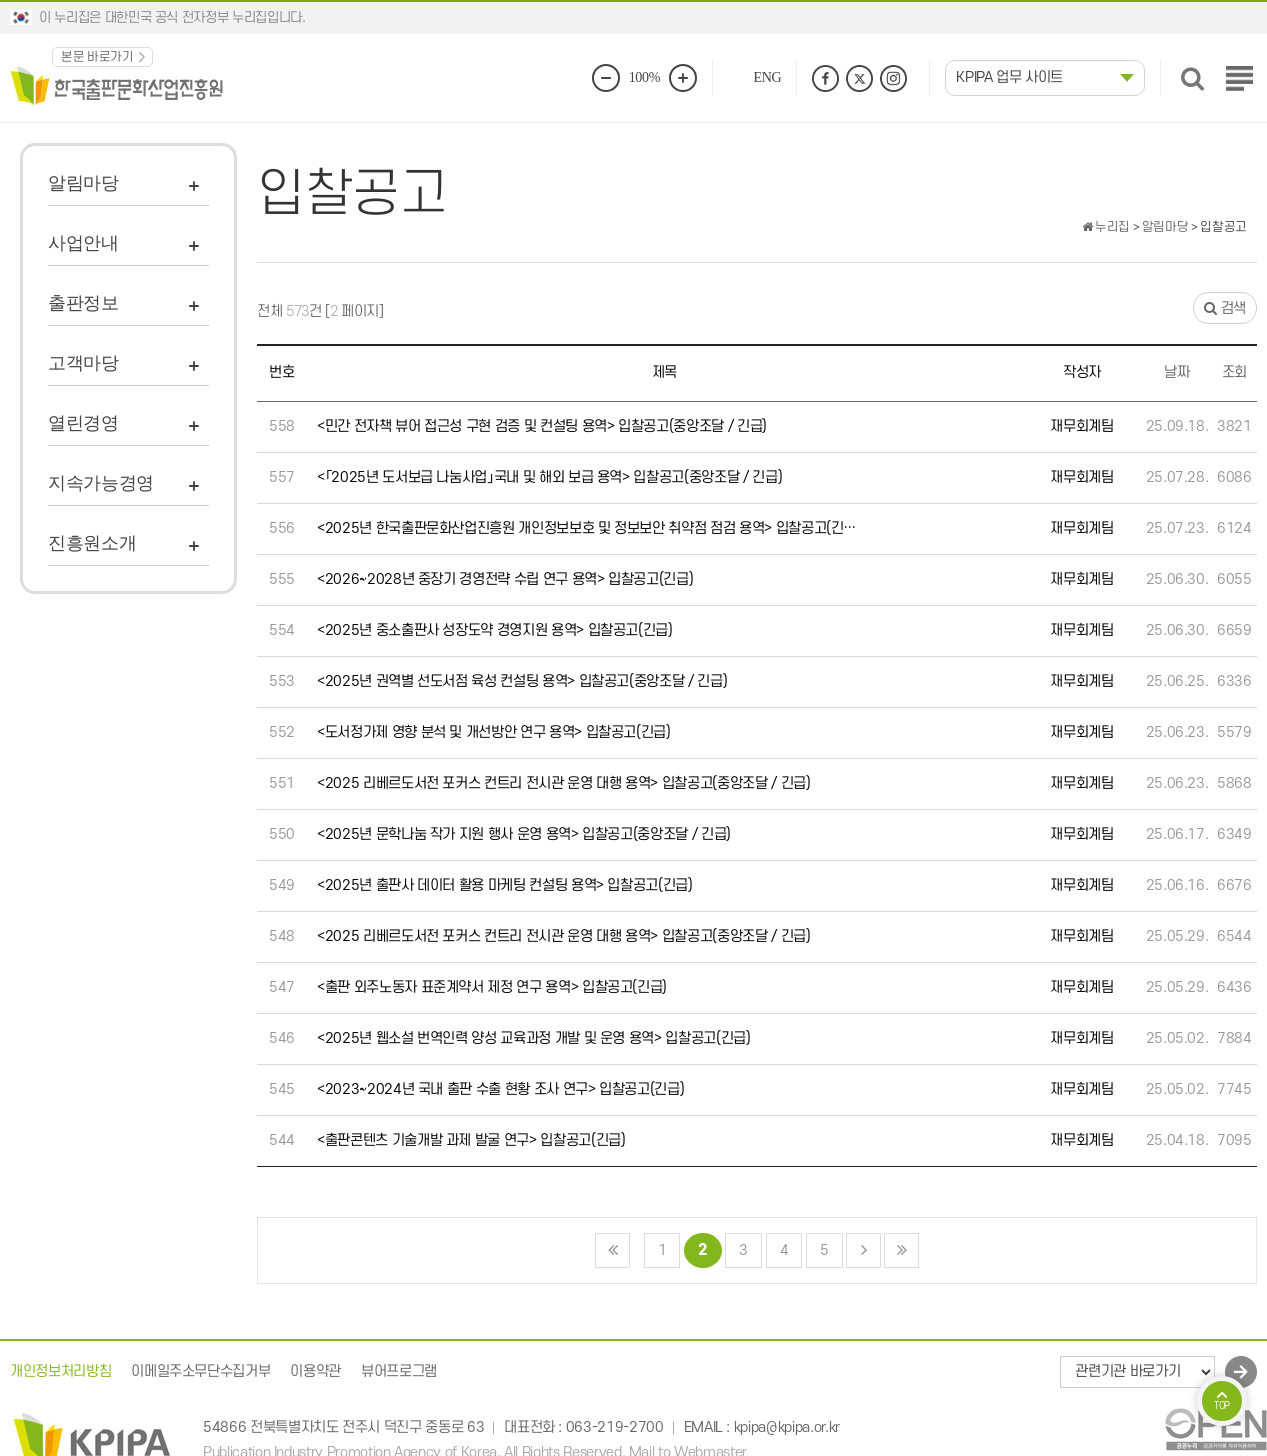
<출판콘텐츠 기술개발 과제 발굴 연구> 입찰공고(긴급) (471, 1140)
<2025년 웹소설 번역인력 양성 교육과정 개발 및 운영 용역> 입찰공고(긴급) (534, 1038)
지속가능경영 (101, 483)
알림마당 (83, 183)
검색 (1225, 308)
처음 (612, 1250)
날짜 (1176, 372)
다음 (863, 1250)
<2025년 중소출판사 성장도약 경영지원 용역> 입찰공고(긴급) (495, 630)
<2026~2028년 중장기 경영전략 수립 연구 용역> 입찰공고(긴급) (505, 579)
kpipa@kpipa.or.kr (787, 1428)
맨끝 (901, 1250)
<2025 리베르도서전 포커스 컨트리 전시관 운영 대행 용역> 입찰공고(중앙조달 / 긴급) (564, 783)
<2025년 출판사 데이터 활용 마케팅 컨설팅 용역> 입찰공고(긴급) (505, 885)
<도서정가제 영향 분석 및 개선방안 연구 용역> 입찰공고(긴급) (494, 732)
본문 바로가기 (97, 57)
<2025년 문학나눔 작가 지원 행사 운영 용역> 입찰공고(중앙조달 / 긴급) (524, 834)
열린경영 (83, 423)
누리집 (1106, 227)
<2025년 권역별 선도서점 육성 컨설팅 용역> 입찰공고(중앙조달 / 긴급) (522, 681)
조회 (1234, 372)
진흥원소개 (92, 543)
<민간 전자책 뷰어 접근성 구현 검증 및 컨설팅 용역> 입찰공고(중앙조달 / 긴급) (542, 426)
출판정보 (83, 303)
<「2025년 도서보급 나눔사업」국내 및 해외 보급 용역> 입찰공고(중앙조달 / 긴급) (549, 477)
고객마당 (83, 363)
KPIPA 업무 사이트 (1009, 77)
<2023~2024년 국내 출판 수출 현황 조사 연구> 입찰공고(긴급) (500, 1089)
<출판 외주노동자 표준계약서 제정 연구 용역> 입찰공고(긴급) (492, 987)
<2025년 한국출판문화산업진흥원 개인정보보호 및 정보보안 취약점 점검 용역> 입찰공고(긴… (586, 528)
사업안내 (83, 243)
